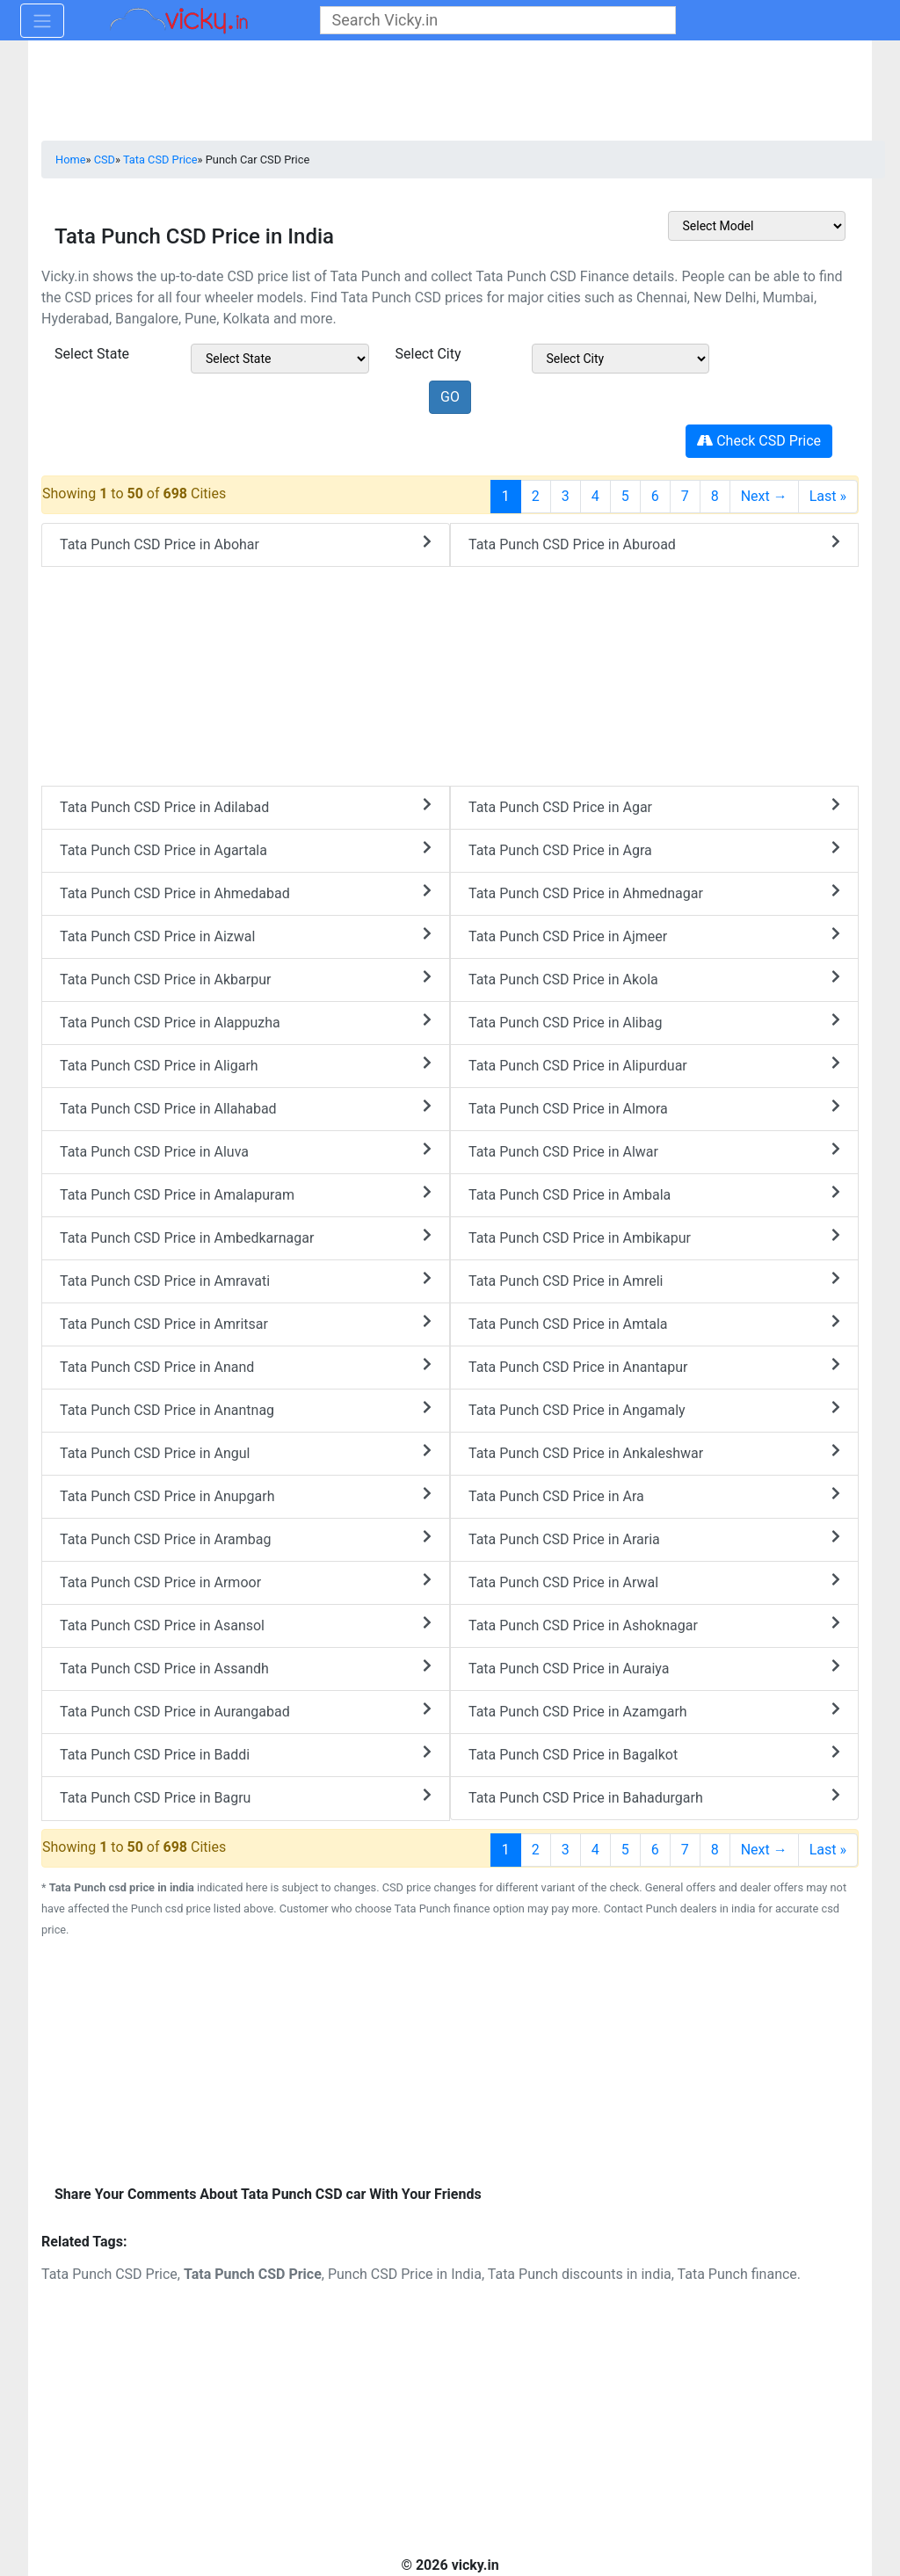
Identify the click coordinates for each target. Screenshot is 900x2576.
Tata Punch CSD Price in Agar (654, 806)
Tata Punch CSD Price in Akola (654, 978)
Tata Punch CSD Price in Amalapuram (246, 1194)
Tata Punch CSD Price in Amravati (246, 1280)
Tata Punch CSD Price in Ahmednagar (654, 892)
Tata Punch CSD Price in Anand (246, 1366)
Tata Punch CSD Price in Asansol (246, 1624)
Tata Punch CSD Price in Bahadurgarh (654, 1797)
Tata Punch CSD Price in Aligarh (246, 1065)
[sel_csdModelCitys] (621, 359)
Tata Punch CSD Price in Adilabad (246, 806)
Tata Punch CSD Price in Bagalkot (654, 1754)
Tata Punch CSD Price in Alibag (654, 1021)
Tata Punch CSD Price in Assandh (246, 1667)
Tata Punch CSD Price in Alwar (654, 1151)
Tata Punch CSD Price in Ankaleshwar (654, 1452)
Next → (764, 496)
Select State (91, 353)
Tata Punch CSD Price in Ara (654, 1495)
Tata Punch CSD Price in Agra (654, 849)
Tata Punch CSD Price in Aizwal (246, 935)
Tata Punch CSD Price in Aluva (246, 1151)
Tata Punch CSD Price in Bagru (246, 1797)
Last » (827, 496)
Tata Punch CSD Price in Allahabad (246, 1108)
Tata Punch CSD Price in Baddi (246, 1754)
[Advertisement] (450, 2063)
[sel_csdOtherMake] (757, 226)
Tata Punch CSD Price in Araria (654, 1538)
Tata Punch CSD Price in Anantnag (246, 1409)
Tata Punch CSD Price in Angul (246, 1452)
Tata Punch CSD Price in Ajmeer (654, 935)
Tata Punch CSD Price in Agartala (246, 849)
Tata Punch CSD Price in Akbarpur (246, 978)
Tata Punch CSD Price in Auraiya (654, 1667)
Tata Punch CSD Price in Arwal (654, 1581)
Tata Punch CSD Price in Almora (654, 1108)
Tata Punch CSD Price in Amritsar (246, 1323)
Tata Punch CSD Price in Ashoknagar (654, 1624)
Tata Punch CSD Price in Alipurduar (654, 1065)
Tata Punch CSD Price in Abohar (246, 543)
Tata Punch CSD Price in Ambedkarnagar (246, 1237)
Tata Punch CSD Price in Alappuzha (246, 1021)
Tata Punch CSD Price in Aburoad (654, 543)
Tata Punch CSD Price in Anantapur (654, 1366)
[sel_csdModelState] (280, 359)
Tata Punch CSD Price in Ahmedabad (246, 892)
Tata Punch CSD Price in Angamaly (654, 1409)
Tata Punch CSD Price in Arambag (246, 1538)
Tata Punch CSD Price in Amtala (654, 1323)
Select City (428, 353)
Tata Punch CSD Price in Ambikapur (654, 1237)
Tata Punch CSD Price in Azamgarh (654, 1711)
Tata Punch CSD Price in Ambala (654, 1194)
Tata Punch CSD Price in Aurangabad (246, 1711)
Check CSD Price (759, 440)
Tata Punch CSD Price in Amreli (654, 1280)
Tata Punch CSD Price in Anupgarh (246, 1495)
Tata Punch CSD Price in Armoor (246, 1581)
